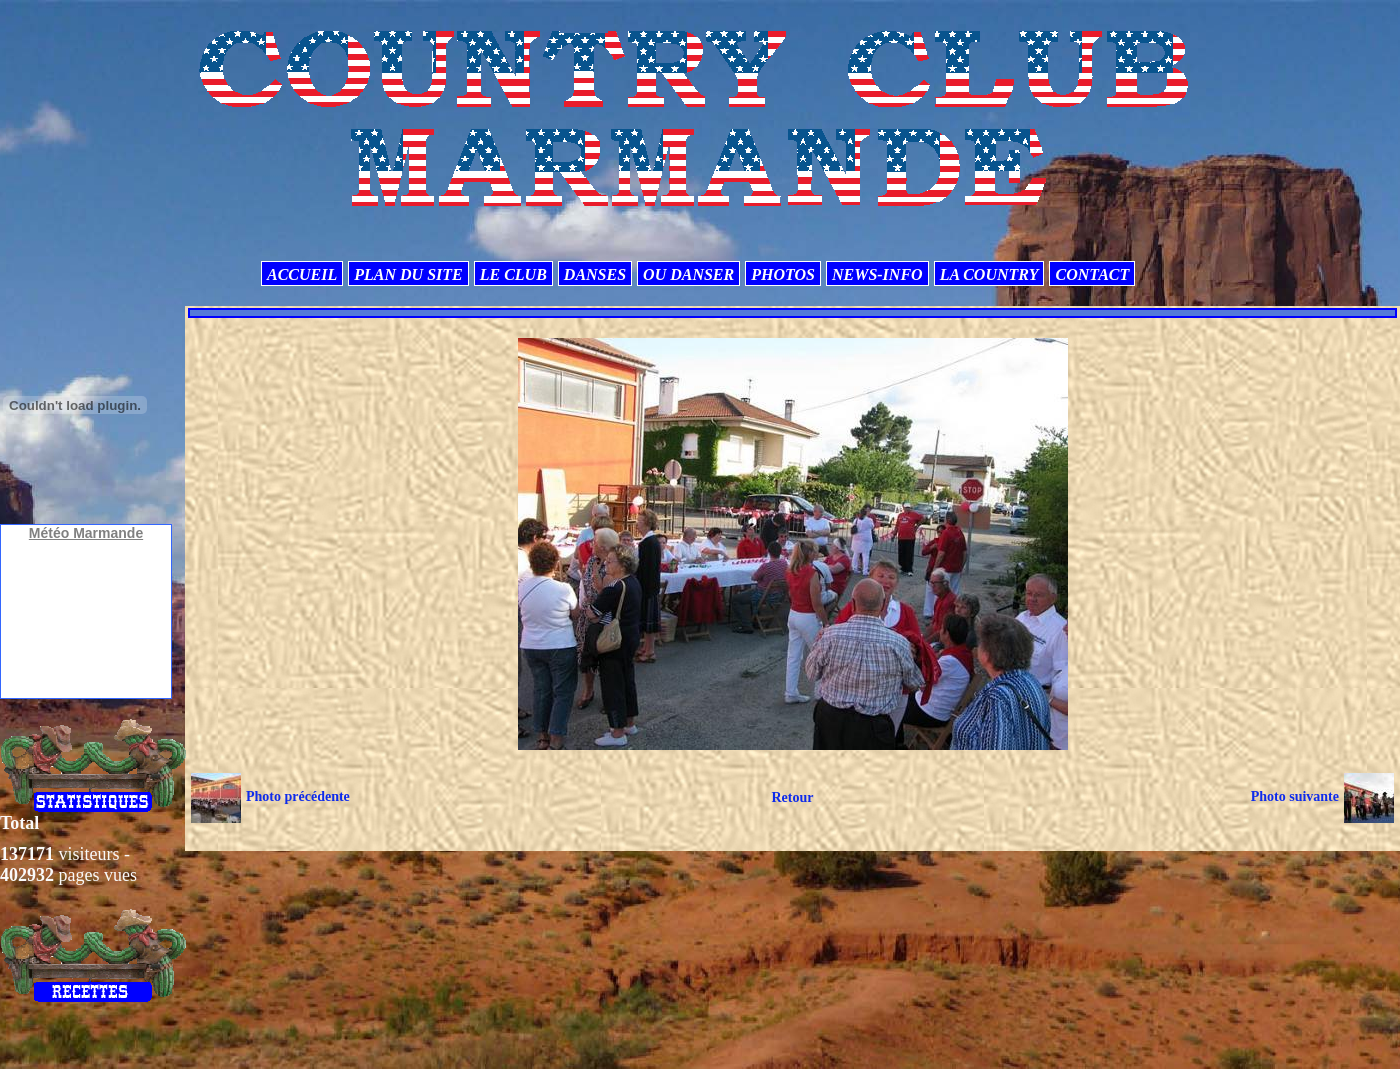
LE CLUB (513, 274)
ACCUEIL (302, 274)
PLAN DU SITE (408, 274)
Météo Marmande (86, 533)
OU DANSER (688, 274)
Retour (792, 797)
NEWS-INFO (877, 274)
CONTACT (1092, 274)
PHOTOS (783, 274)
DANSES (595, 274)
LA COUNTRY (989, 274)
